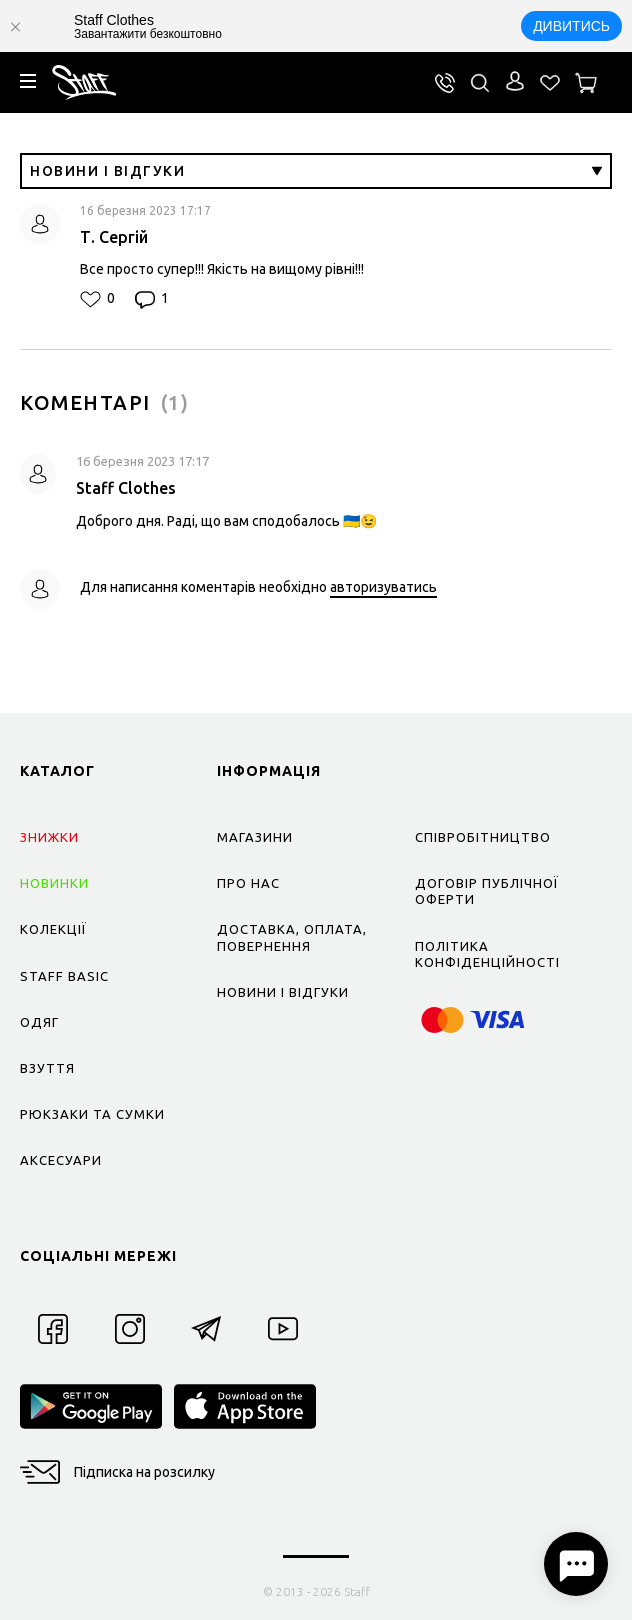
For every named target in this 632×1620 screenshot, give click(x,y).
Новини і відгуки (316, 171)
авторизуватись (383, 587)
